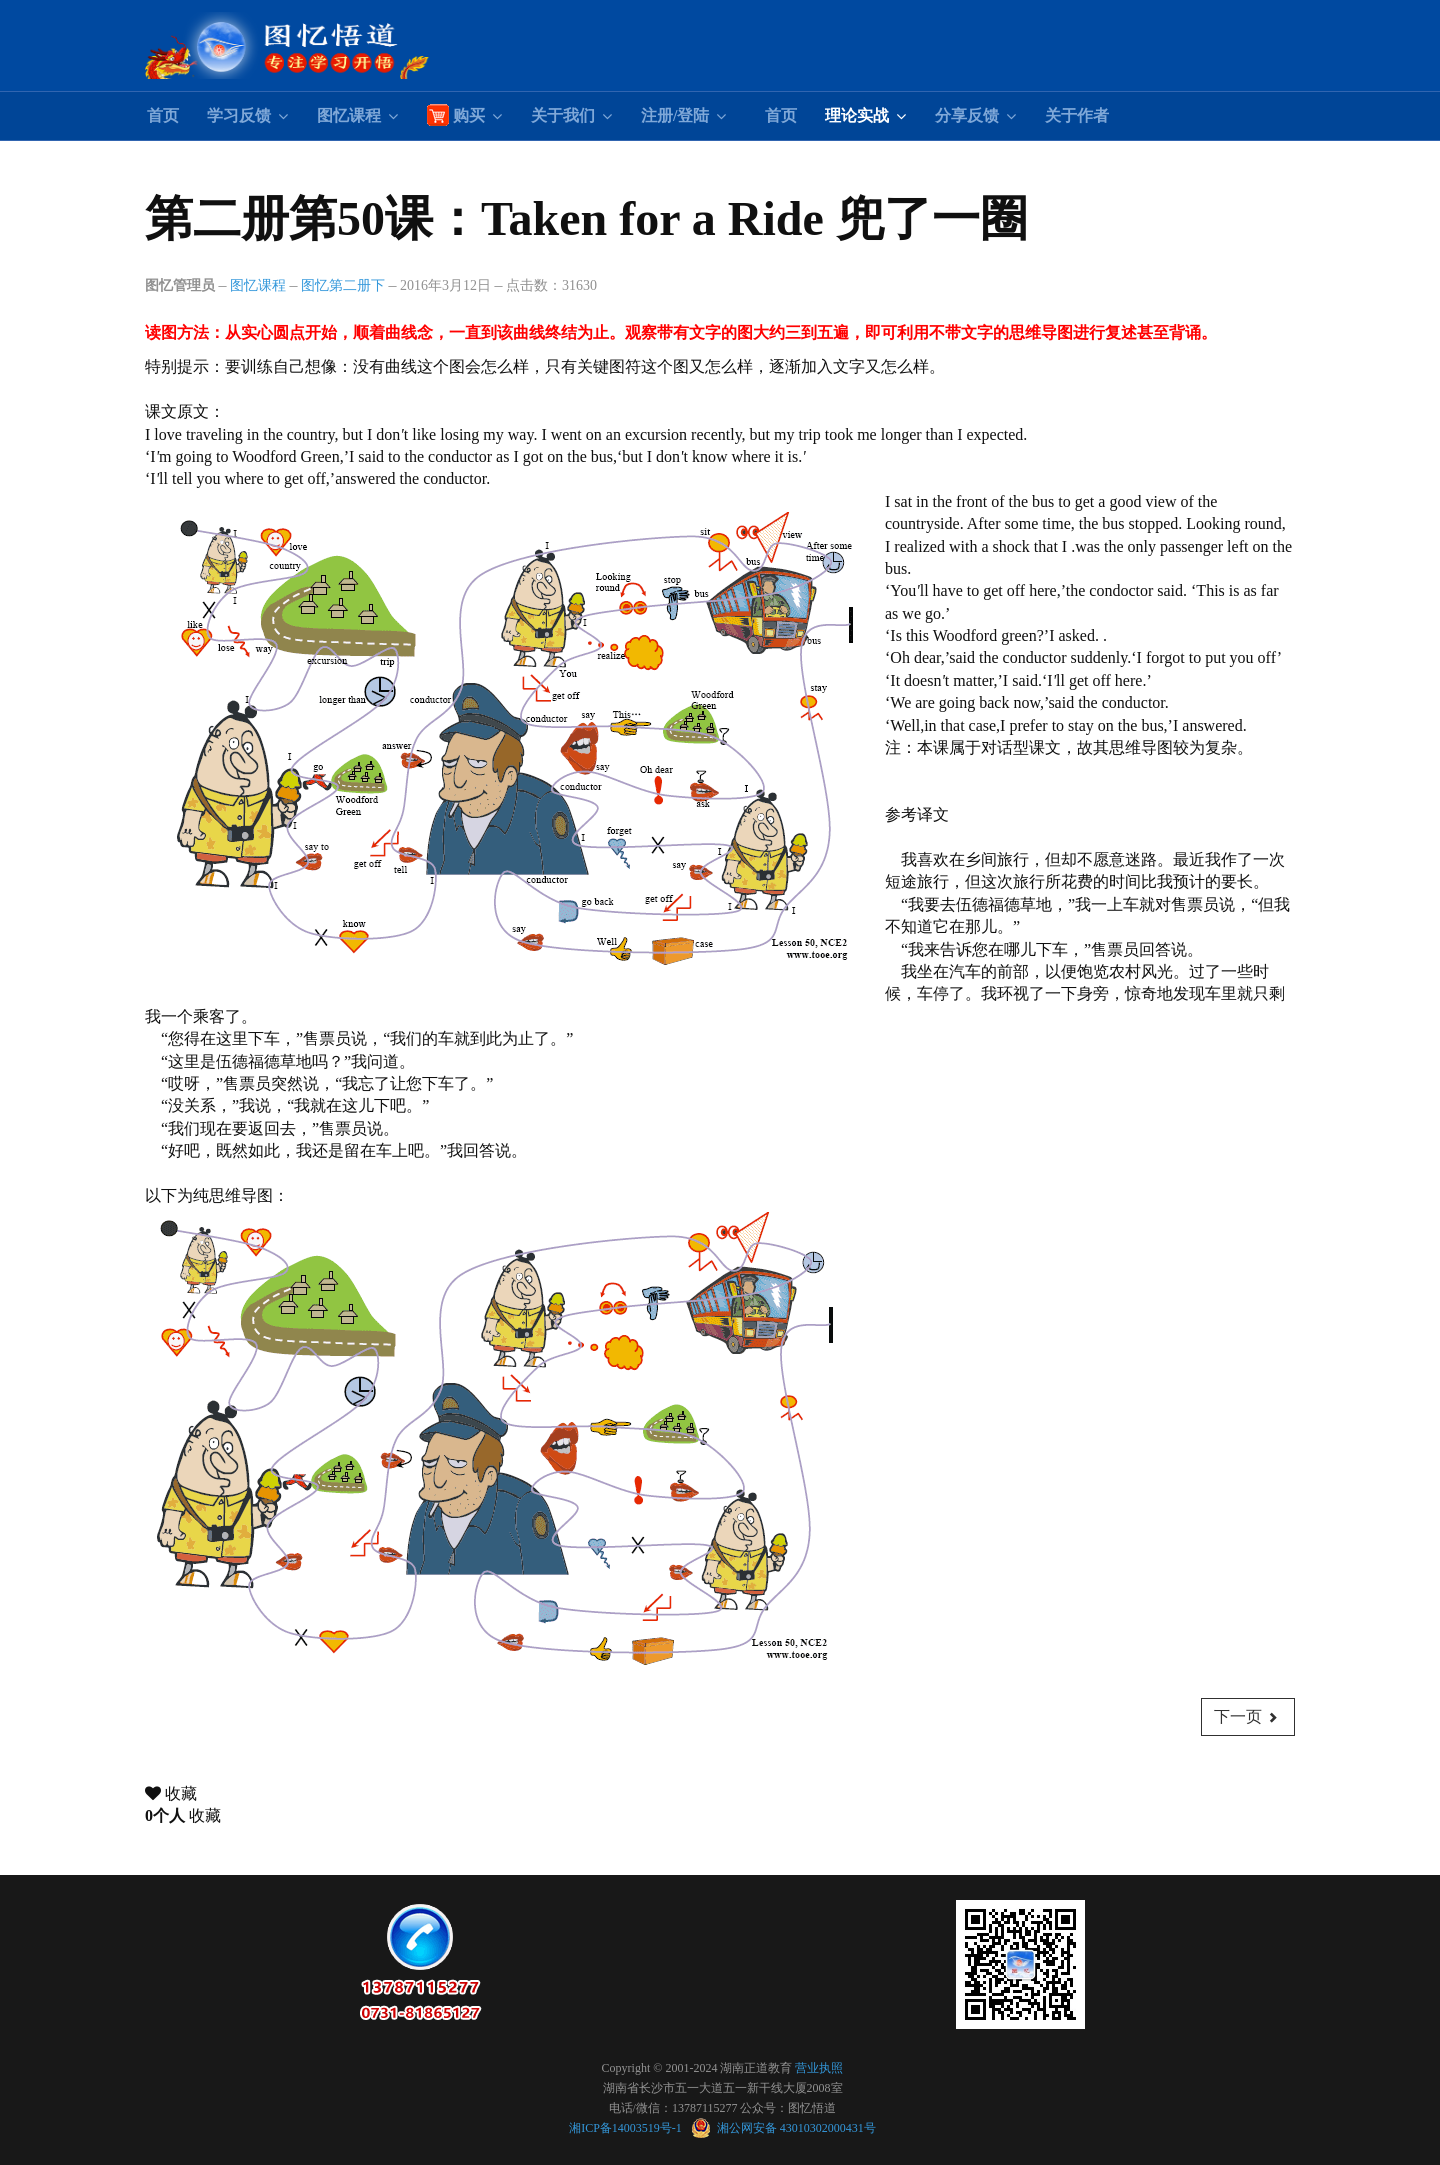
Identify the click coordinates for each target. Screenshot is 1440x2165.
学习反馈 (239, 115)
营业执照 (819, 2068)
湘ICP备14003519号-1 (627, 2128)
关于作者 (1077, 115)
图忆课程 (349, 115)
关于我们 (563, 115)
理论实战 (857, 115)
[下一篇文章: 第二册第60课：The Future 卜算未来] (1248, 1717)
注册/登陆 (675, 115)
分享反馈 (967, 115)
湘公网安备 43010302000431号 (783, 2128)
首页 (163, 115)
